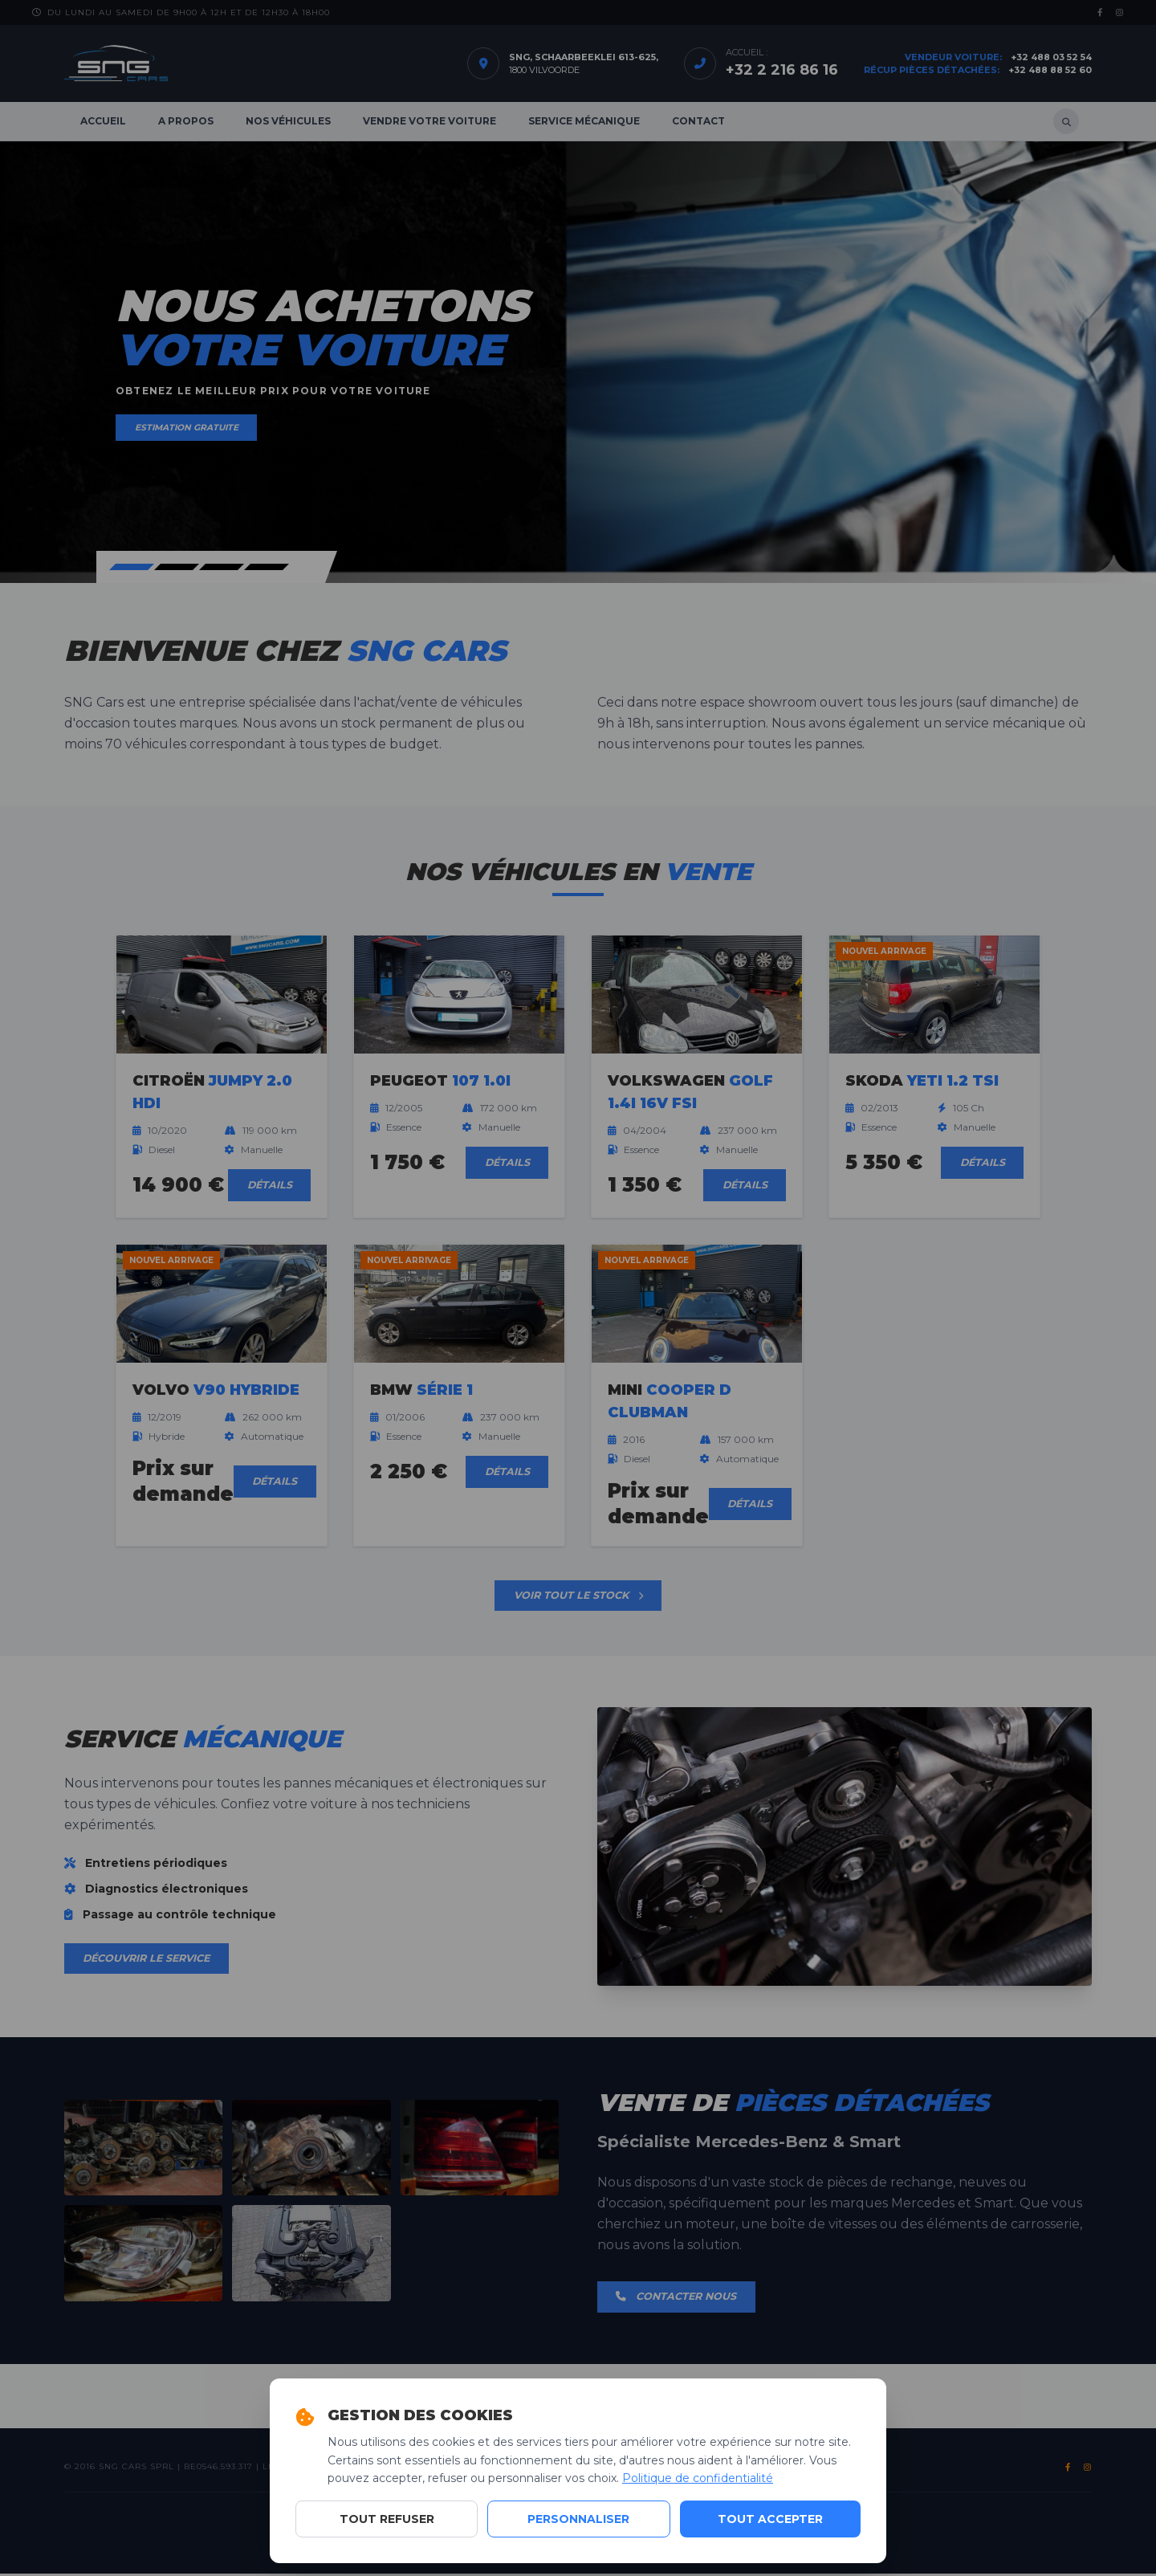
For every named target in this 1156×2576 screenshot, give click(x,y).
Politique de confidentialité (697, 2478)
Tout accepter (770, 2519)
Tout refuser (387, 2519)
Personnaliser (578, 2519)
